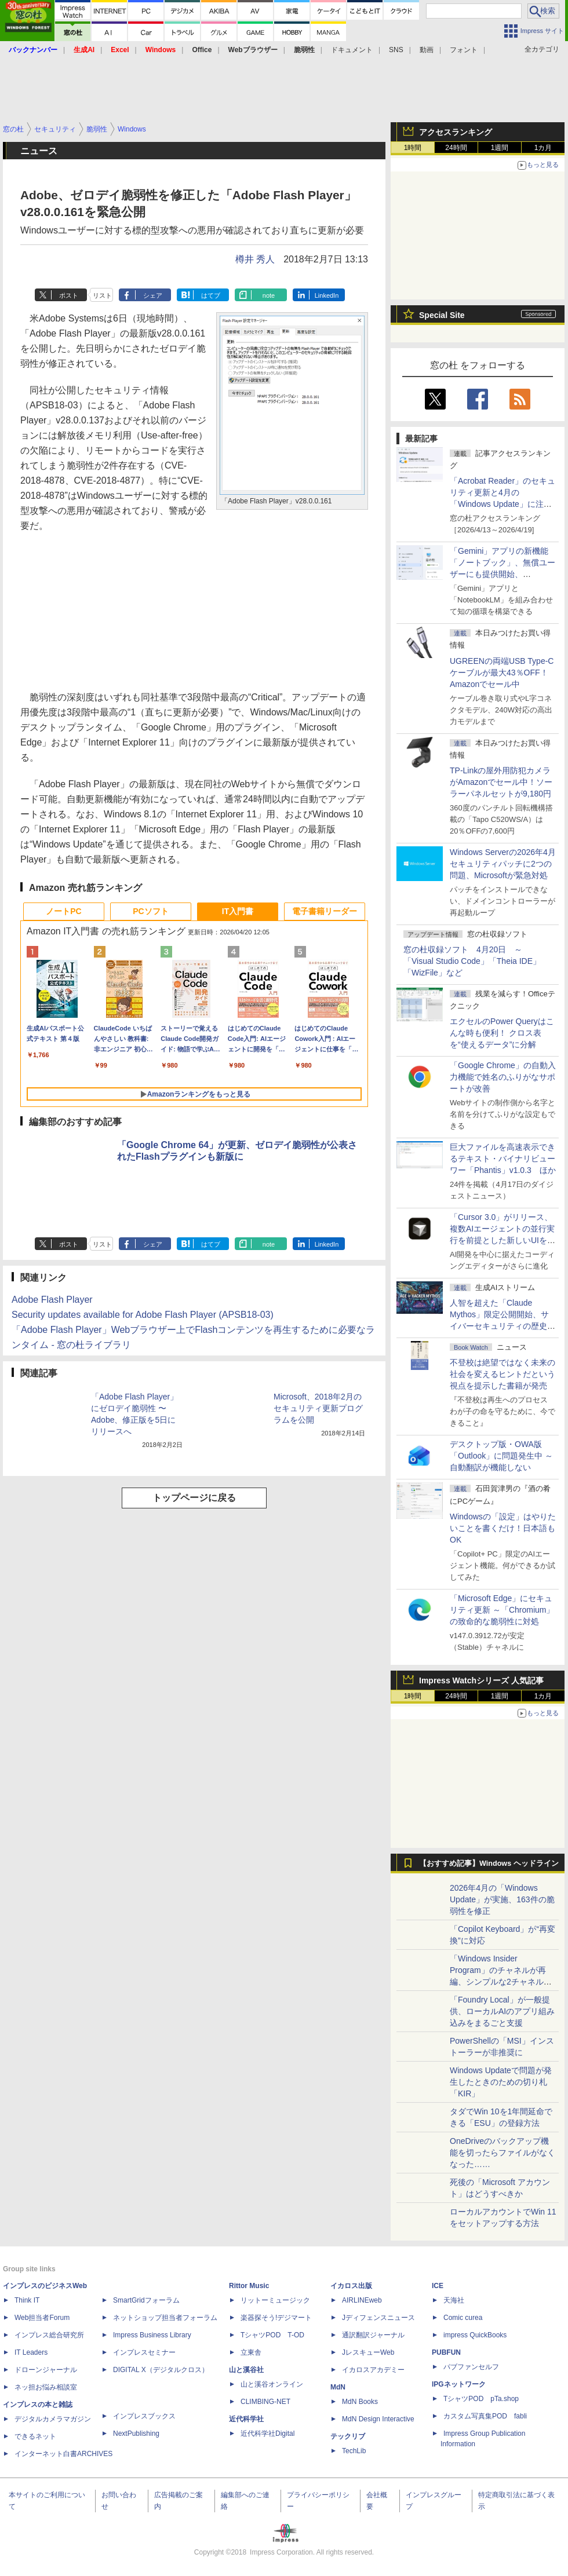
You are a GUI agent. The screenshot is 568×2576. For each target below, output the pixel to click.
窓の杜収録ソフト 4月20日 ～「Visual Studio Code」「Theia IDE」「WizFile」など (472, 961)
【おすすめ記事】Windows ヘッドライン (489, 1863)
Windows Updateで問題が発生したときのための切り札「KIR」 (501, 2082)
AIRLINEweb (362, 2300)
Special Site (442, 315)
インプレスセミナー (144, 2352)
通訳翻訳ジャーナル (373, 2335)
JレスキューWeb (368, 2352)
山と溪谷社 (246, 2370)
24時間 (456, 148)
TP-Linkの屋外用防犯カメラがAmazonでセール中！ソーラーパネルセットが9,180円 (501, 782)
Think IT (26, 2300)
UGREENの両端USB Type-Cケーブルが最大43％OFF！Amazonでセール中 (502, 672)
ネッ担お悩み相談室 (45, 2387)
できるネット (35, 2436)
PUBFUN (446, 2352)
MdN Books (360, 2402)
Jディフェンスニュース (378, 2318)
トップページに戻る (194, 1498)
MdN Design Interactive (378, 2419)
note (269, 295)
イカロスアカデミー (373, 2370)
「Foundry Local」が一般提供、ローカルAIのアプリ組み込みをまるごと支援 (502, 2011)
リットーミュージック (275, 2300)
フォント (464, 50)
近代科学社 (246, 2419)
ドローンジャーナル (45, 2370)
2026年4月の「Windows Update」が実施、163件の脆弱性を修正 (502, 1899)
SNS (396, 50)
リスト (102, 295)
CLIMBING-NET (265, 2402)
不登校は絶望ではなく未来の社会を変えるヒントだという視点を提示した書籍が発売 (502, 1374)
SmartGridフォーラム (146, 2300)
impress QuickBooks (475, 2335)
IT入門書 (237, 911)
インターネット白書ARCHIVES (63, 2454)
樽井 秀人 (255, 259)
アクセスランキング (455, 132)
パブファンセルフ (471, 2367)
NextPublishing (136, 2433)
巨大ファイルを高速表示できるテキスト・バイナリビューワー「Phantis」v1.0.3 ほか (503, 1158)
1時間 (413, 148)
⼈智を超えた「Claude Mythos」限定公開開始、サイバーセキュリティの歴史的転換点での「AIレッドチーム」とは (502, 1326)
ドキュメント (352, 50)
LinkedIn (327, 295)
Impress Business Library (152, 2335)
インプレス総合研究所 (49, 2335)
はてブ (210, 295)
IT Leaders (31, 2352)
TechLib (354, 2451)
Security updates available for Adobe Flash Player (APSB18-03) (143, 1315)
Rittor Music (249, 2286)
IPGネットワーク (459, 2384)
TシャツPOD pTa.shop (481, 2399)
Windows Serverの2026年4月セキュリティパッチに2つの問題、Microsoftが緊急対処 (503, 863)
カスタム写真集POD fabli (485, 2416)
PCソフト (150, 911)
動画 (427, 50)
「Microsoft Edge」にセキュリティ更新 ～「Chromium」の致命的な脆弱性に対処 (502, 1610)
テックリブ (347, 2436)
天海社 (453, 2300)
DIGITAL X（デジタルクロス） (161, 2370)
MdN (337, 2387)
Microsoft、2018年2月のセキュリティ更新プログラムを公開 (318, 1408)
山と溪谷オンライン (272, 2384)
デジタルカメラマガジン (52, 2419)
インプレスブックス (144, 2416)
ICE (437, 2286)
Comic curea (462, 2318)
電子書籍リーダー (324, 911)
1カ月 (543, 148)
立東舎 (251, 2352)
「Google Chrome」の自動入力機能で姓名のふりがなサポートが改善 (503, 1077)
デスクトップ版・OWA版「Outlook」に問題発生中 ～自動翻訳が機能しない (501, 1455)
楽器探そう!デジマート (276, 2318)
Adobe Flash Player (52, 1300)
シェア (152, 295)
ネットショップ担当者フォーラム (165, 2318)
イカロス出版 (351, 2286)
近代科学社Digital (267, 2433)
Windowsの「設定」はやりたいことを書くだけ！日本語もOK (503, 1528)
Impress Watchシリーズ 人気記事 (481, 1680)
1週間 (500, 148)
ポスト (68, 295)
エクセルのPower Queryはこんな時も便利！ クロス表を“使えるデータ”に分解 (502, 1033)
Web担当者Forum (42, 2318)
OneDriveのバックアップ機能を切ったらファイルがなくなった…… (502, 2152)
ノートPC (63, 911)
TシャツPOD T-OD (272, 2335)
